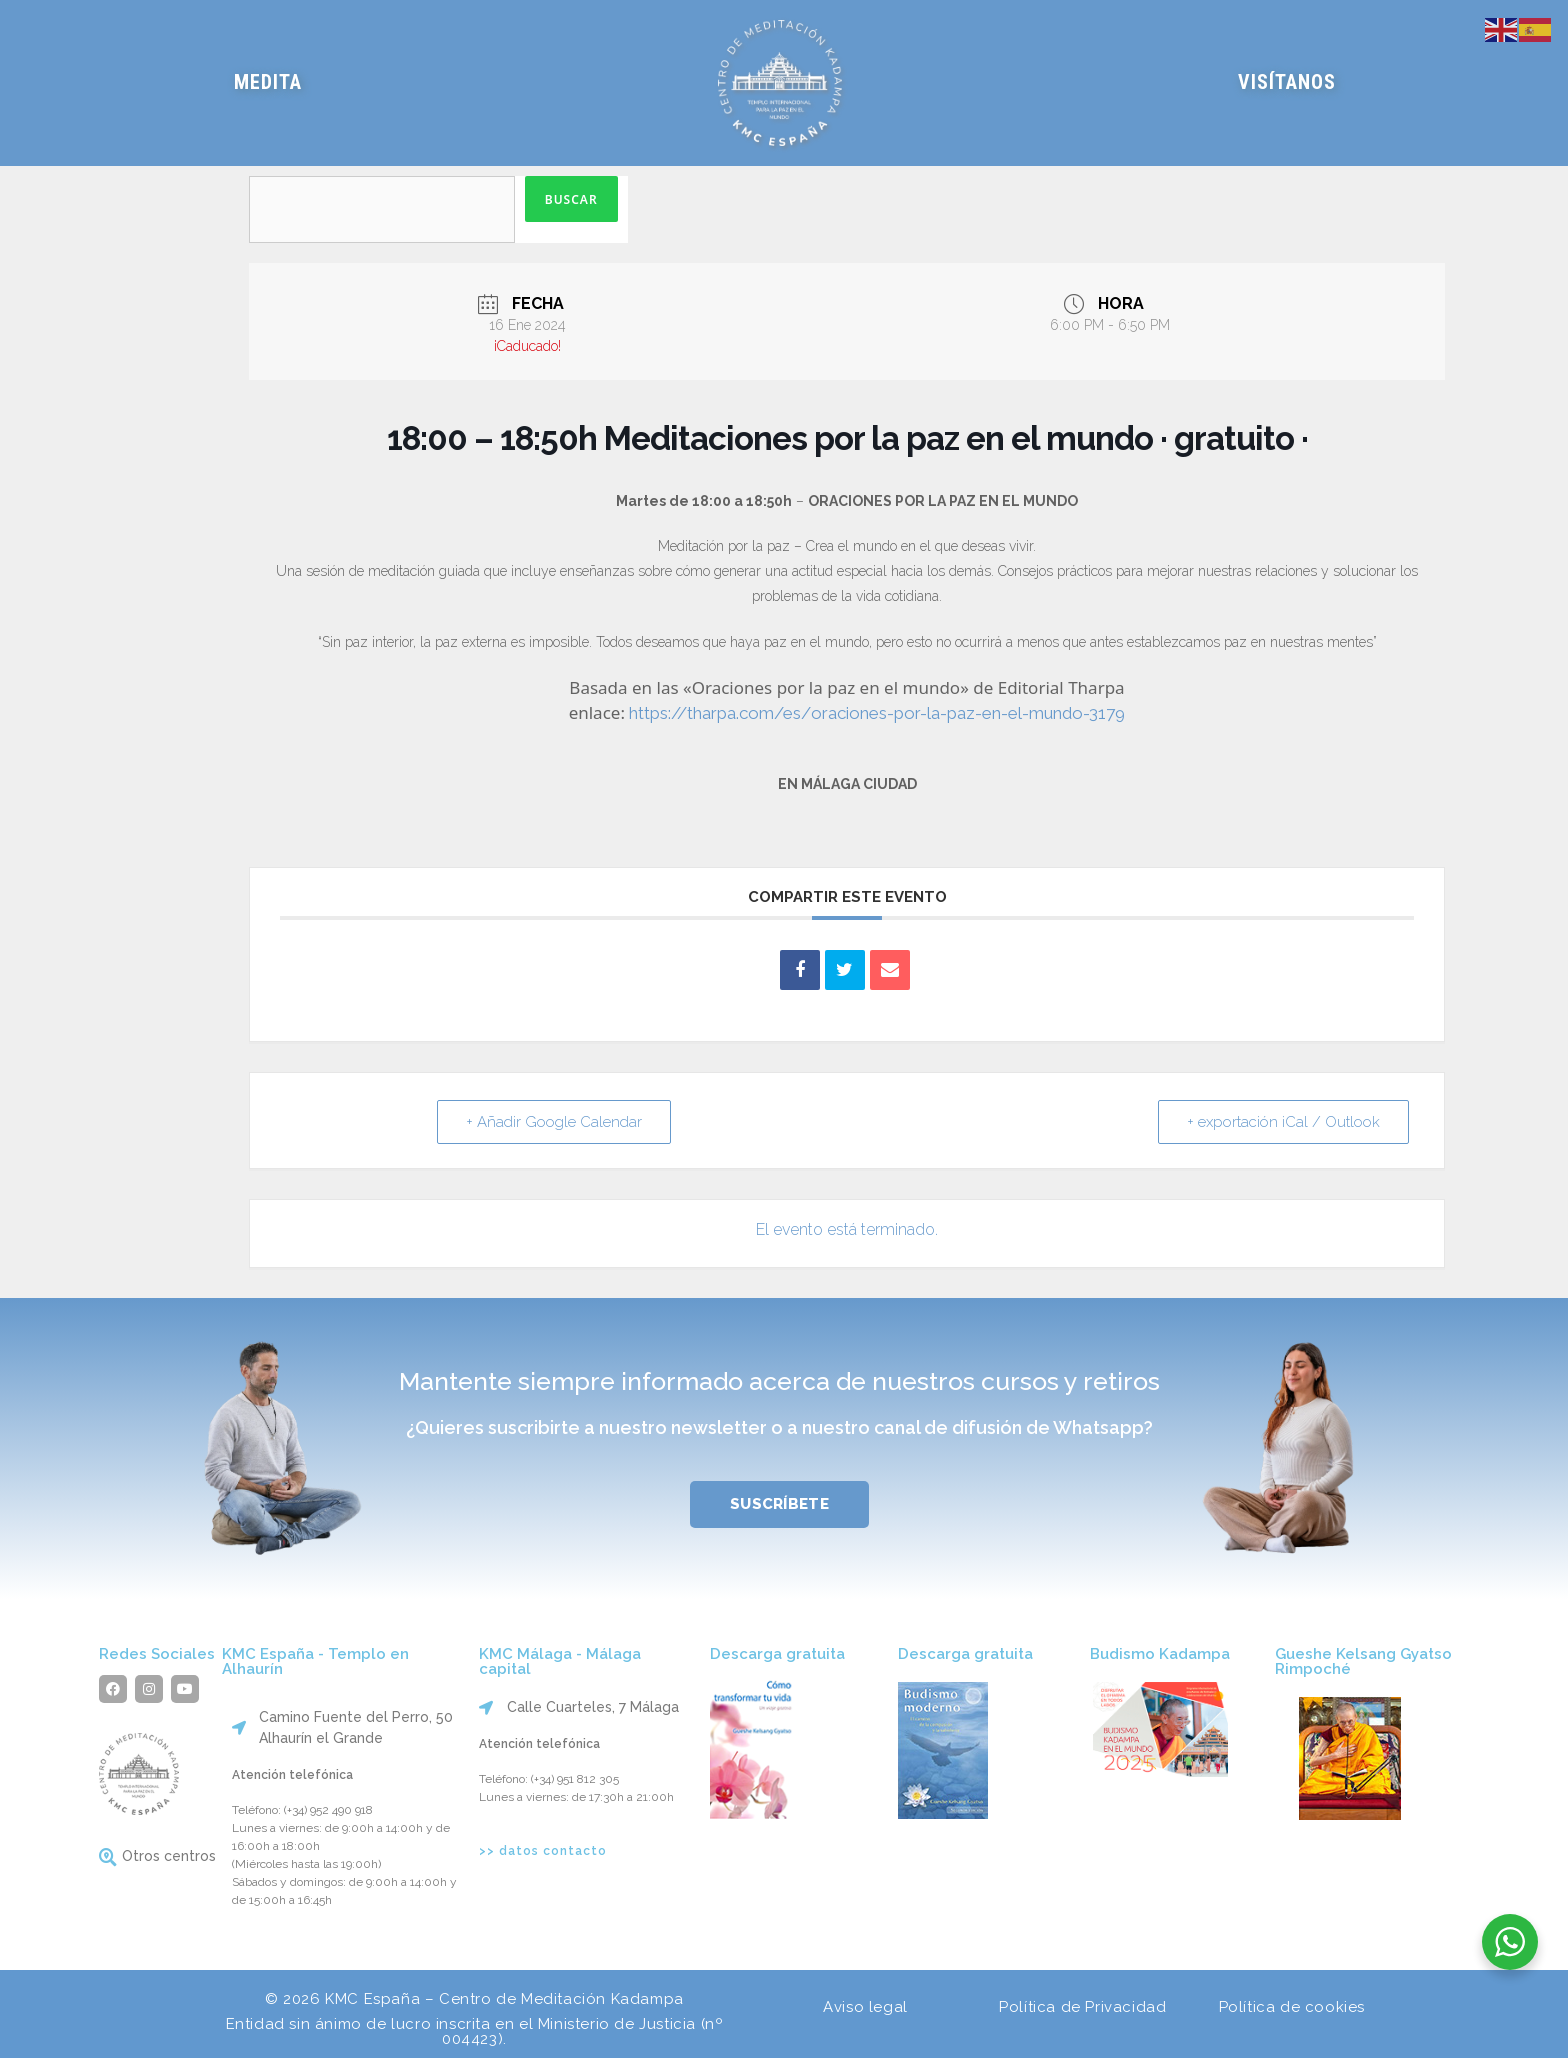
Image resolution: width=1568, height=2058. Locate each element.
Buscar (571, 199)
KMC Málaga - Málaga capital (560, 1661)
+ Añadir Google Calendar (554, 1122)
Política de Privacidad (1082, 2007)
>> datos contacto (543, 1851)
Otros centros (169, 1856)
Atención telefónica (292, 1775)
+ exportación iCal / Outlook (1283, 1122)
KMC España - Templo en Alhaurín (315, 1661)
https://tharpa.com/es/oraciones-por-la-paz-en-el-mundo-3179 (877, 713)
